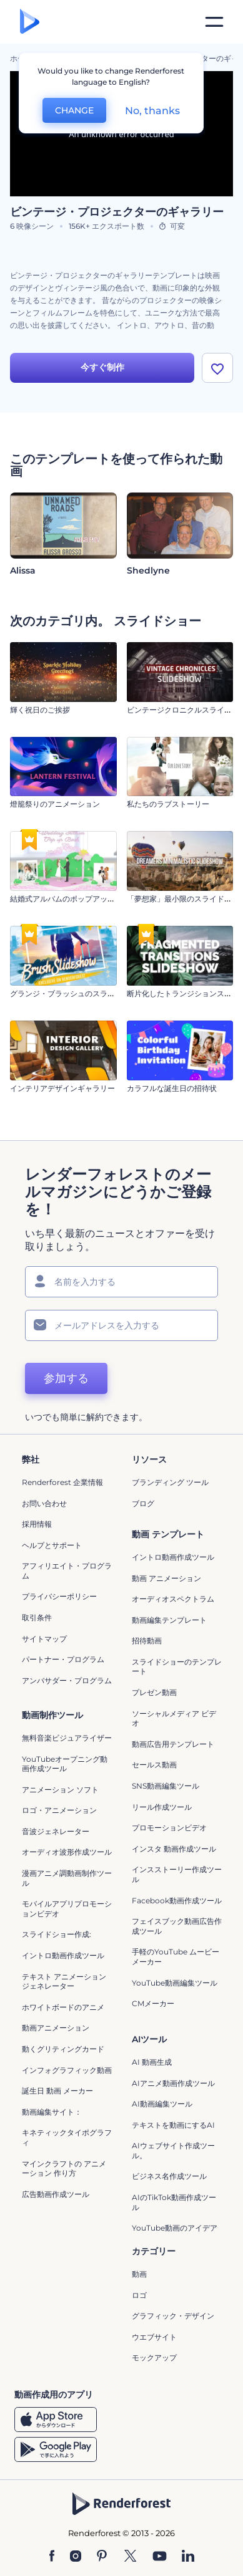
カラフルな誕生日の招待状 (172, 1088)
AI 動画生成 (152, 2062)
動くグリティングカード (63, 2049)
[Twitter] (130, 2557)
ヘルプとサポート (52, 1545)
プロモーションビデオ (169, 1827)
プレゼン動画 (154, 1692)
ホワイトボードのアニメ (63, 2007)
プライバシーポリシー (59, 1596)
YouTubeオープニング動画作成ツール (64, 1764)
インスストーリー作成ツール (177, 1874)
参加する (66, 1378)
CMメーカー (153, 2003)
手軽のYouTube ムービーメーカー (175, 1956)
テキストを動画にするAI (173, 2125)
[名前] (121, 1281)
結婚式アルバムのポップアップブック (73, 898)
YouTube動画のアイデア (174, 2227)
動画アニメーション (55, 2027)
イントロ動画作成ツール (173, 1557)
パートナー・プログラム (63, 1659)
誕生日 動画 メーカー (57, 2090)
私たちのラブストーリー (168, 804)
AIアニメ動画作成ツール (173, 2083)
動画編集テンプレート (169, 1620)
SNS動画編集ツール (165, 1785)
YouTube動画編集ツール (174, 1982)
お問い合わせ (44, 1503)
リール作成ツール (162, 1807)
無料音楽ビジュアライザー (67, 1737)
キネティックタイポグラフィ (67, 2137)
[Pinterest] (102, 2557)
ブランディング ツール (170, 1482)
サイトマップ (44, 1638)
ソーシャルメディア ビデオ (174, 1718)
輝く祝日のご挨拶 (40, 709)
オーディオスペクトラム (173, 1598)
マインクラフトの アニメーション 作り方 (64, 2168)
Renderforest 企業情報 (62, 1482)
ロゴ (139, 2295)
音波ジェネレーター (55, 1831)
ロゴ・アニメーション (59, 1810)
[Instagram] (75, 2557)
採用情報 (37, 1524)
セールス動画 (154, 1764)
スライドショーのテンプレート (177, 1666)
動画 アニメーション (166, 1578)
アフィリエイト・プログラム (67, 1570)
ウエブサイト (154, 2337)
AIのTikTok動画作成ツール (174, 2202)
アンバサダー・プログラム (67, 1680)
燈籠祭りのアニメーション (55, 804)
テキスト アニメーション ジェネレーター (64, 1981)
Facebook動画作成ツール (177, 1900)
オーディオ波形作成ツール (67, 1852)
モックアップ (154, 2357)
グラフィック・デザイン (173, 2315)
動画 (139, 2274)
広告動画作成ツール (55, 2194)
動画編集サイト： (52, 2112)
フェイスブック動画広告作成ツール (177, 1926)
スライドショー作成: (56, 1934)
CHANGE (74, 110)
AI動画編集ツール (162, 2103)
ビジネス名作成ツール (169, 2176)
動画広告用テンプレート (173, 1744)
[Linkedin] (188, 2557)
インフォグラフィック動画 (67, 2070)
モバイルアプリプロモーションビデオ (67, 1908)
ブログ (143, 1503)
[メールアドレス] (121, 1325)
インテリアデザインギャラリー (62, 1088)
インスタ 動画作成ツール (174, 1848)
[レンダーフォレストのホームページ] (29, 22)
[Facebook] (52, 2557)
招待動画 (147, 1640)
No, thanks (152, 111)
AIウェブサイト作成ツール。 (173, 2150)
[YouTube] (159, 2557)
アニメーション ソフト (60, 1789)
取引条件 (37, 1617)
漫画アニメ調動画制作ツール (67, 1878)
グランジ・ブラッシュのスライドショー (77, 993)
